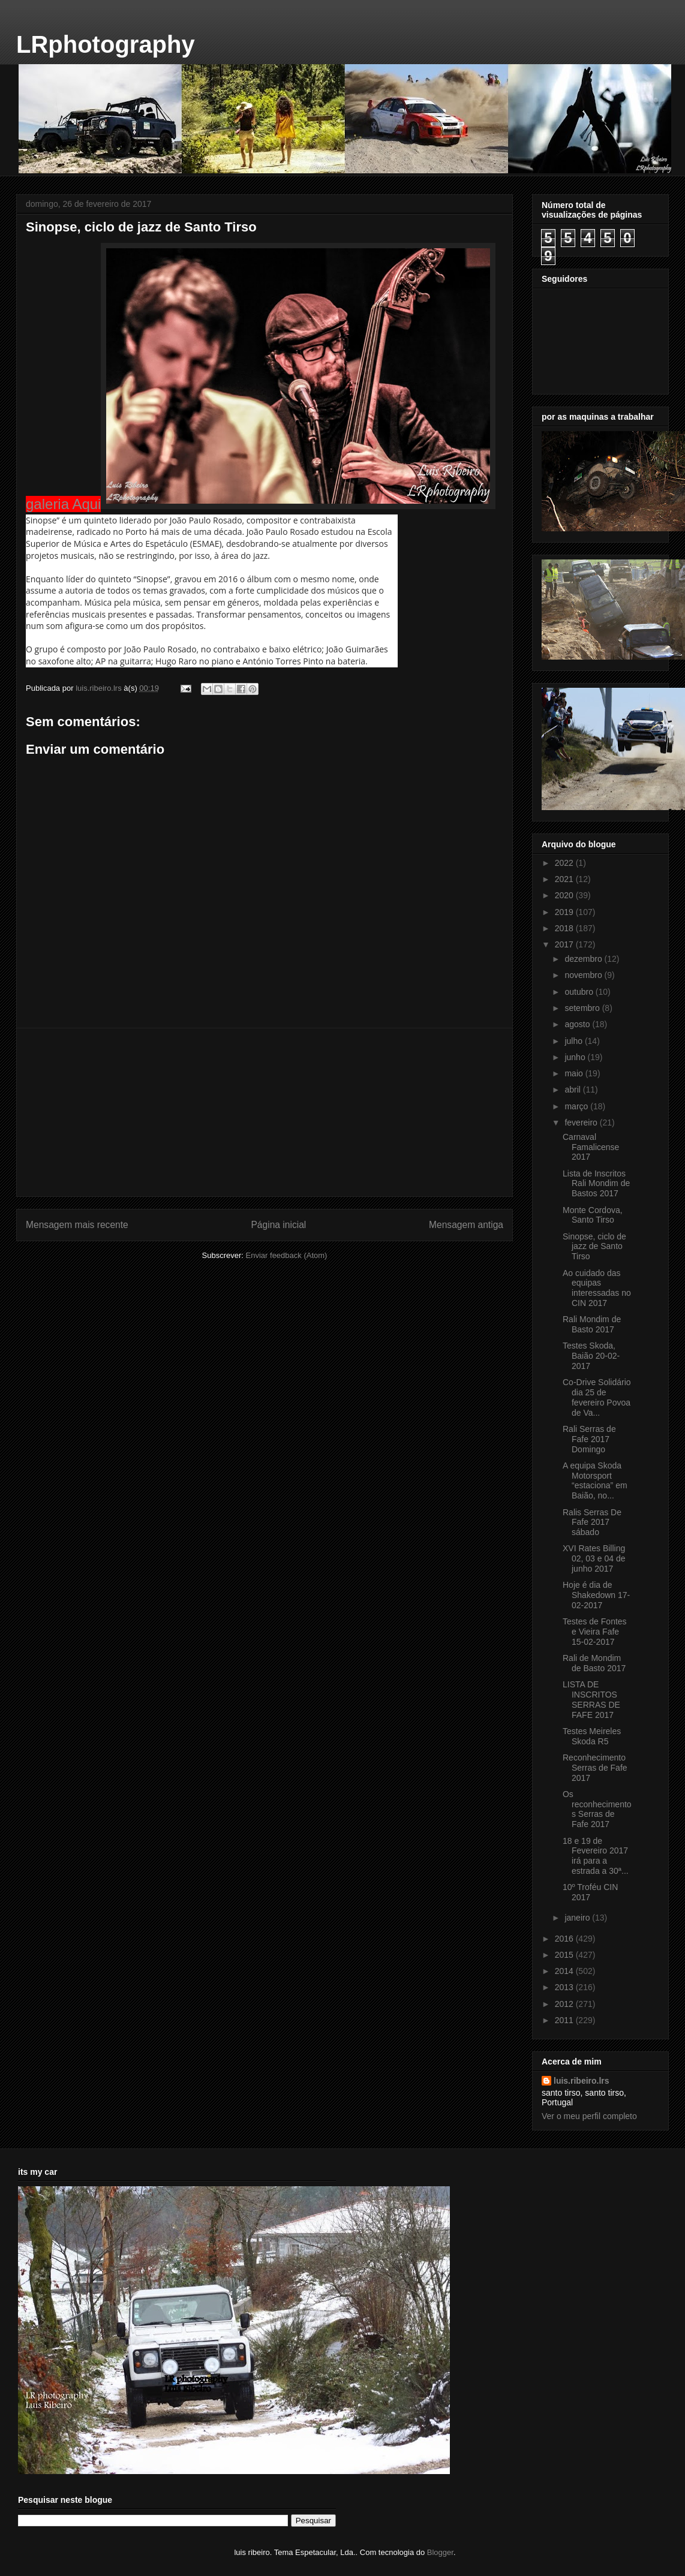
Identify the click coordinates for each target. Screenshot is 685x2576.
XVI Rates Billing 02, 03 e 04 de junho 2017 (594, 1558)
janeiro (578, 1917)
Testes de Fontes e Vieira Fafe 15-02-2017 (595, 1632)
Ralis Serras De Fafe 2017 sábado (592, 1522)
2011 (565, 2020)
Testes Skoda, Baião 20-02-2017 (591, 1356)
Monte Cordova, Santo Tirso (593, 1215)
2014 (565, 1971)
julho (574, 1041)
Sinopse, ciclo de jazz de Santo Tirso (594, 1247)
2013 (565, 1987)
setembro (583, 1008)
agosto (578, 1024)
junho (575, 1057)
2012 (565, 2004)
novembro (584, 975)
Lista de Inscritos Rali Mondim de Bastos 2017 (596, 1184)
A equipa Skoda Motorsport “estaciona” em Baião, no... (595, 1480)
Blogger (440, 2552)
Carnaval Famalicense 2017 (591, 1147)
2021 (565, 879)
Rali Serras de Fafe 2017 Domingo (589, 1439)
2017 (565, 944)
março (577, 1106)
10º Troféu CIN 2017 (590, 1892)
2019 (565, 912)
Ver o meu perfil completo (589, 2116)
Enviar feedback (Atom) (287, 1255)
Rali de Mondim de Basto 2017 (594, 1663)
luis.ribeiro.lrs (581, 2081)
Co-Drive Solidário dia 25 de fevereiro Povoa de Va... (597, 1397)
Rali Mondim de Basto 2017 (592, 1324)
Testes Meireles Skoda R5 (592, 1736)
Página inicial (278, 1225)
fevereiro (581, 1122)
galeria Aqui (63, 504)
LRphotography (105, 44)
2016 (565, 1938)
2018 (565, 928)
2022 (565, 863)
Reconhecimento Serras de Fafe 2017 (595, 1768)
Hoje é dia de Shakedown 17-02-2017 (596, 1595)
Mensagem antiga (466, 1225)
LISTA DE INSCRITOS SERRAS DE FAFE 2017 (591, 1699)
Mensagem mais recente (77, 1225)
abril (573, 1089)
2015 (565, 1955)
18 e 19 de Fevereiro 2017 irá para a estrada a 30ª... (596, 1856)
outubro (579, 992)
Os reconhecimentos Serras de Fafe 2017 (597, 1809)
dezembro (584, 959)
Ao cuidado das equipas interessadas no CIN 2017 (597, 1288)
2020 (565, 895)
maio (574, 1073)
